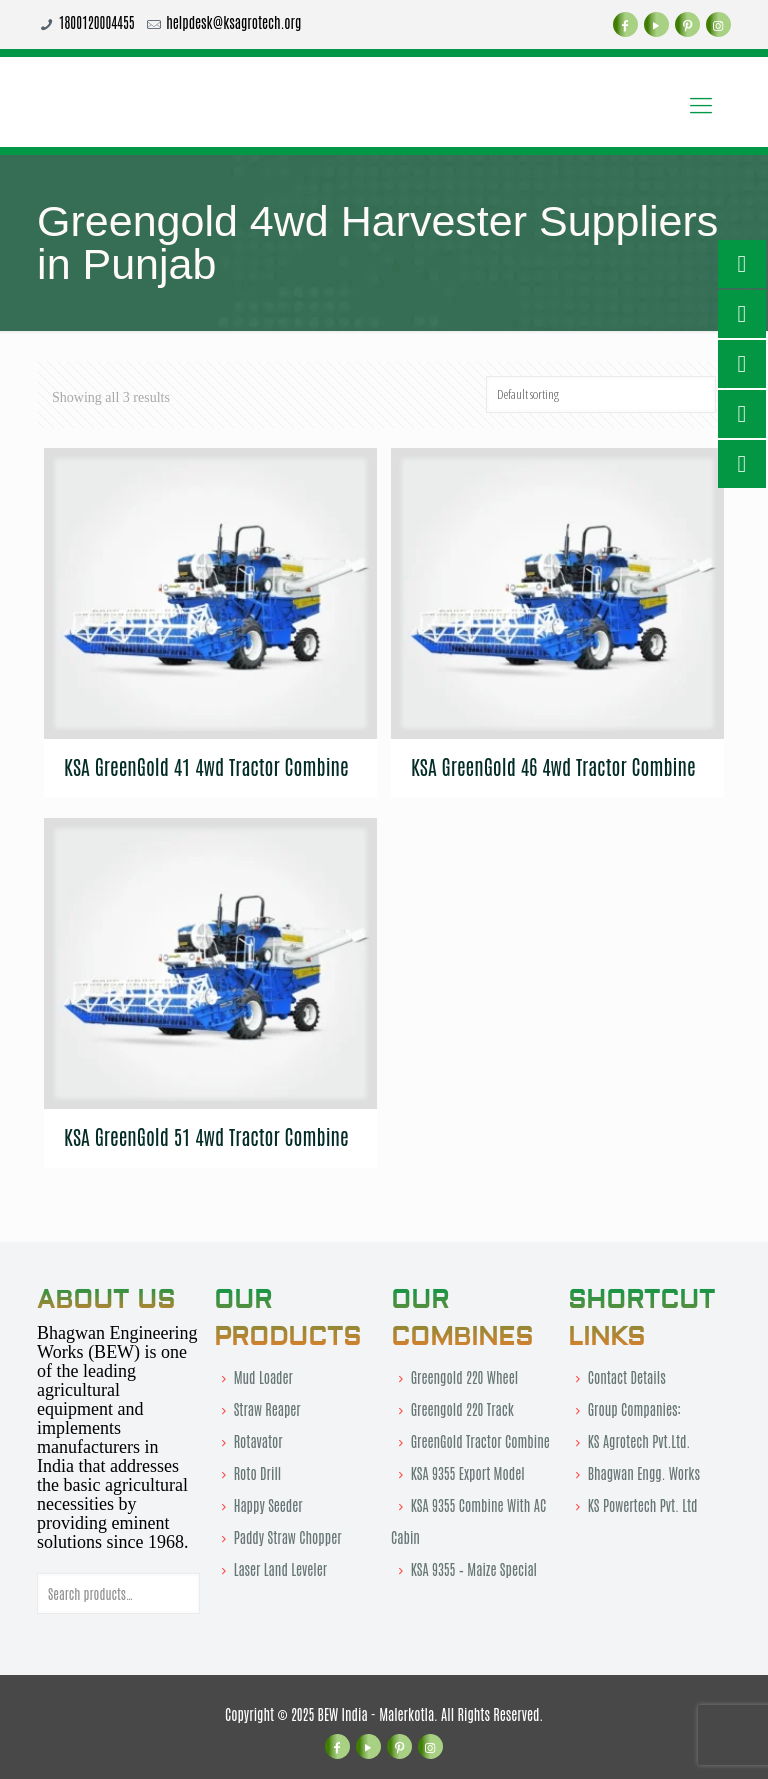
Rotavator (258, 1441)
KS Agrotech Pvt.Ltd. (639, 1441)
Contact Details (627, 1377)
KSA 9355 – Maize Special (474, 1569)
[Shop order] (601, 394)
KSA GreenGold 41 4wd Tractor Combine (206, 766)
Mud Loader (263, 1377)
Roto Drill (258, 1473)
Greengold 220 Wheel (464, 1377)
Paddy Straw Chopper (288, 1537)
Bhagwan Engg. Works (644, 1473)
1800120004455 (97, 22)
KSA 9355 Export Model (468, 1473)
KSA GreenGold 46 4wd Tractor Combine (553, 766)
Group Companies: (634, 1409)
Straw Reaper (267, 1409)
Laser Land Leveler (280, 1569)
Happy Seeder (268, 1505)
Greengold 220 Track (462, 1409)
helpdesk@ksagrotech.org (233, 22)
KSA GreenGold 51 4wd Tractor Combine (206, 1136)
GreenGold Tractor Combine (480, 1441)
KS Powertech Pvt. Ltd (643, 1505)
